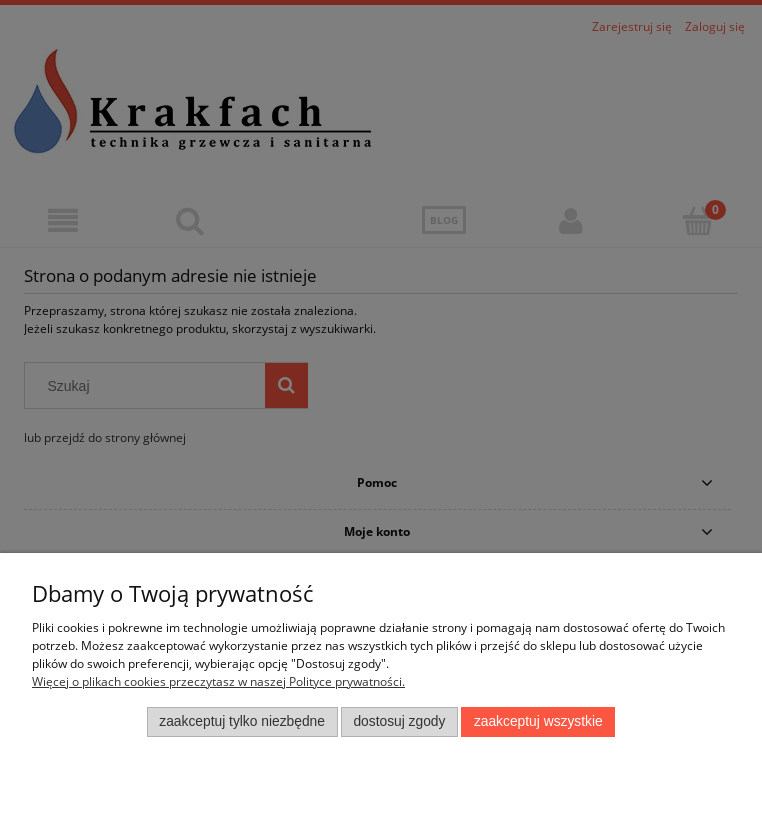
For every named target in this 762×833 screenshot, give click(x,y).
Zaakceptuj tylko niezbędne (242, 721)
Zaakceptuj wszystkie (538, 721)
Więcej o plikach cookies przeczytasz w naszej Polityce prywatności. (218, 681)
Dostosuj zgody (399, 721)
